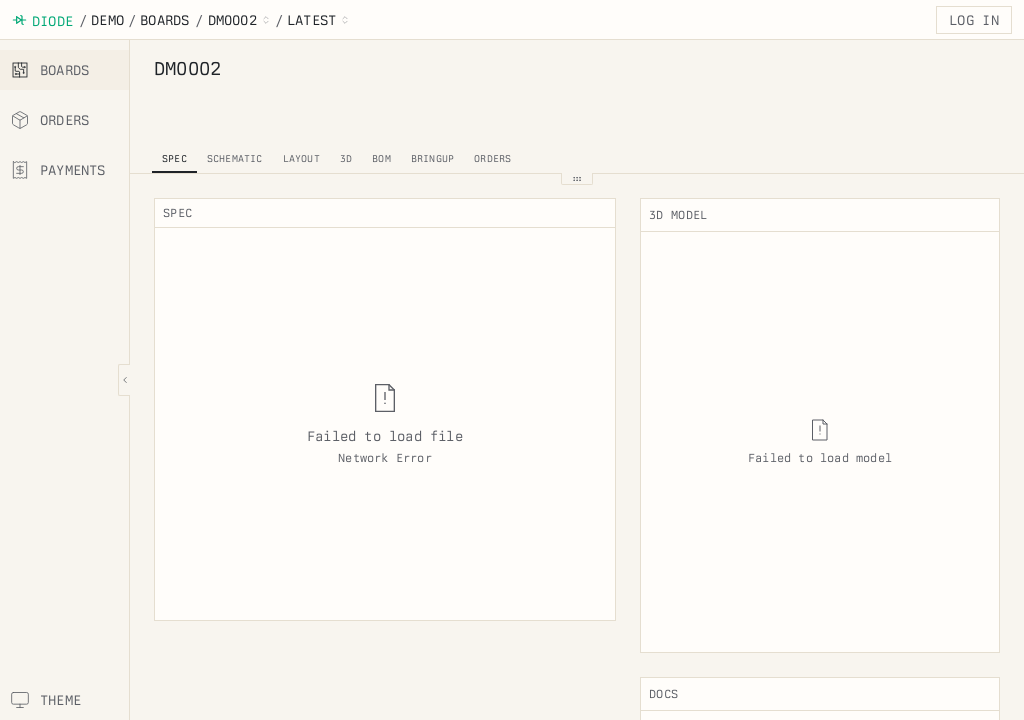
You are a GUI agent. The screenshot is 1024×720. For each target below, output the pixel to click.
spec (174, 158)
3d (346, 158)
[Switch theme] (64, 700)
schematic (235, 158)
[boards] (64, 70)
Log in (974, 20)
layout (301, 158)
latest (311, 20)
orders (492, 158)
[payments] (64, 170)
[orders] (64, 120)
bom (381, 158)
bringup (432, 158)
